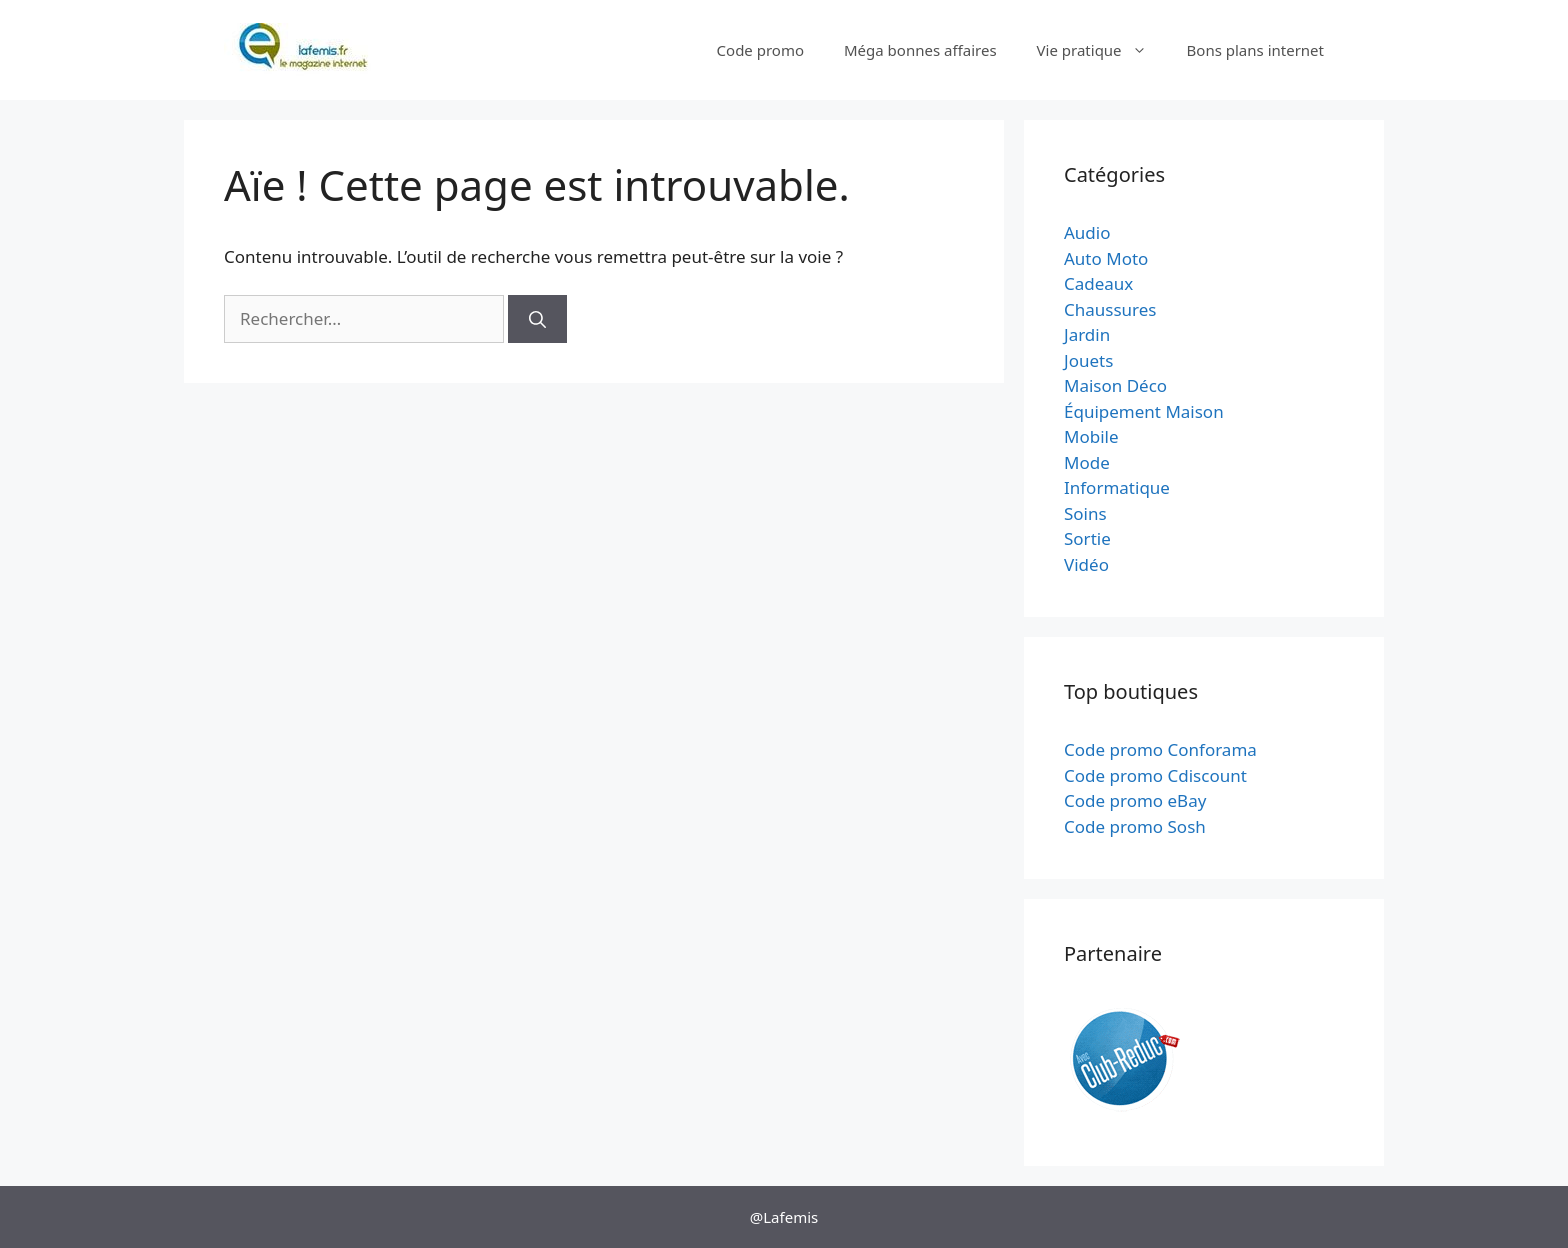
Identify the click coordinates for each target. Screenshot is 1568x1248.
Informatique (1117, 487)
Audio (1087, 232)
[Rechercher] (537, 319)
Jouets (1088, 360)
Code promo (760, 50)
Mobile (1091, 436)
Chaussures (1110, 309)
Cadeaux (1098, 283)
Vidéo (1086, 564)
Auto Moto (1106, 258)
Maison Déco (1115, 385)
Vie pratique (1102, 50)
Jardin (1087, 334)
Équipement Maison (1144, 411)
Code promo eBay (1135, 800)
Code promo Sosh (1135, 826)
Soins (1085, 513)
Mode (1087, 462)
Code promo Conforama (1160, 749)
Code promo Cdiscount (1155, 775)
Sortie (1087, 538)
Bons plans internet (1255, 50)
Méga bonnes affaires (920, 50)
